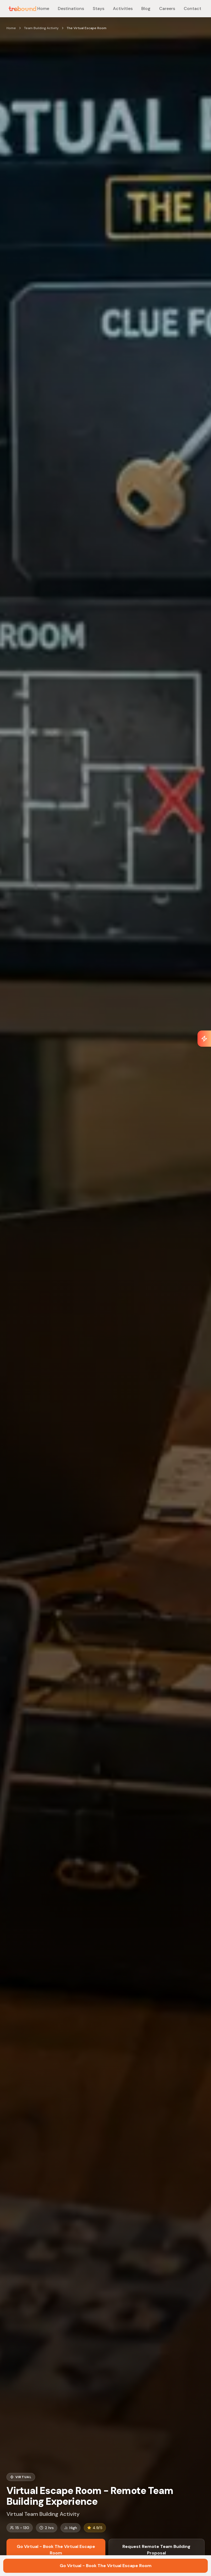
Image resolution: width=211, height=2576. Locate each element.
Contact (192, 8)
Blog (145, 8)
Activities (123, 8)
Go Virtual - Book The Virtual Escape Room (56, 2550)
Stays (98, 8)
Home (43, 8)
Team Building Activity (41, 28)
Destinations (71, 8)
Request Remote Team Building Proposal (156, 2550)
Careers (167, 8)
